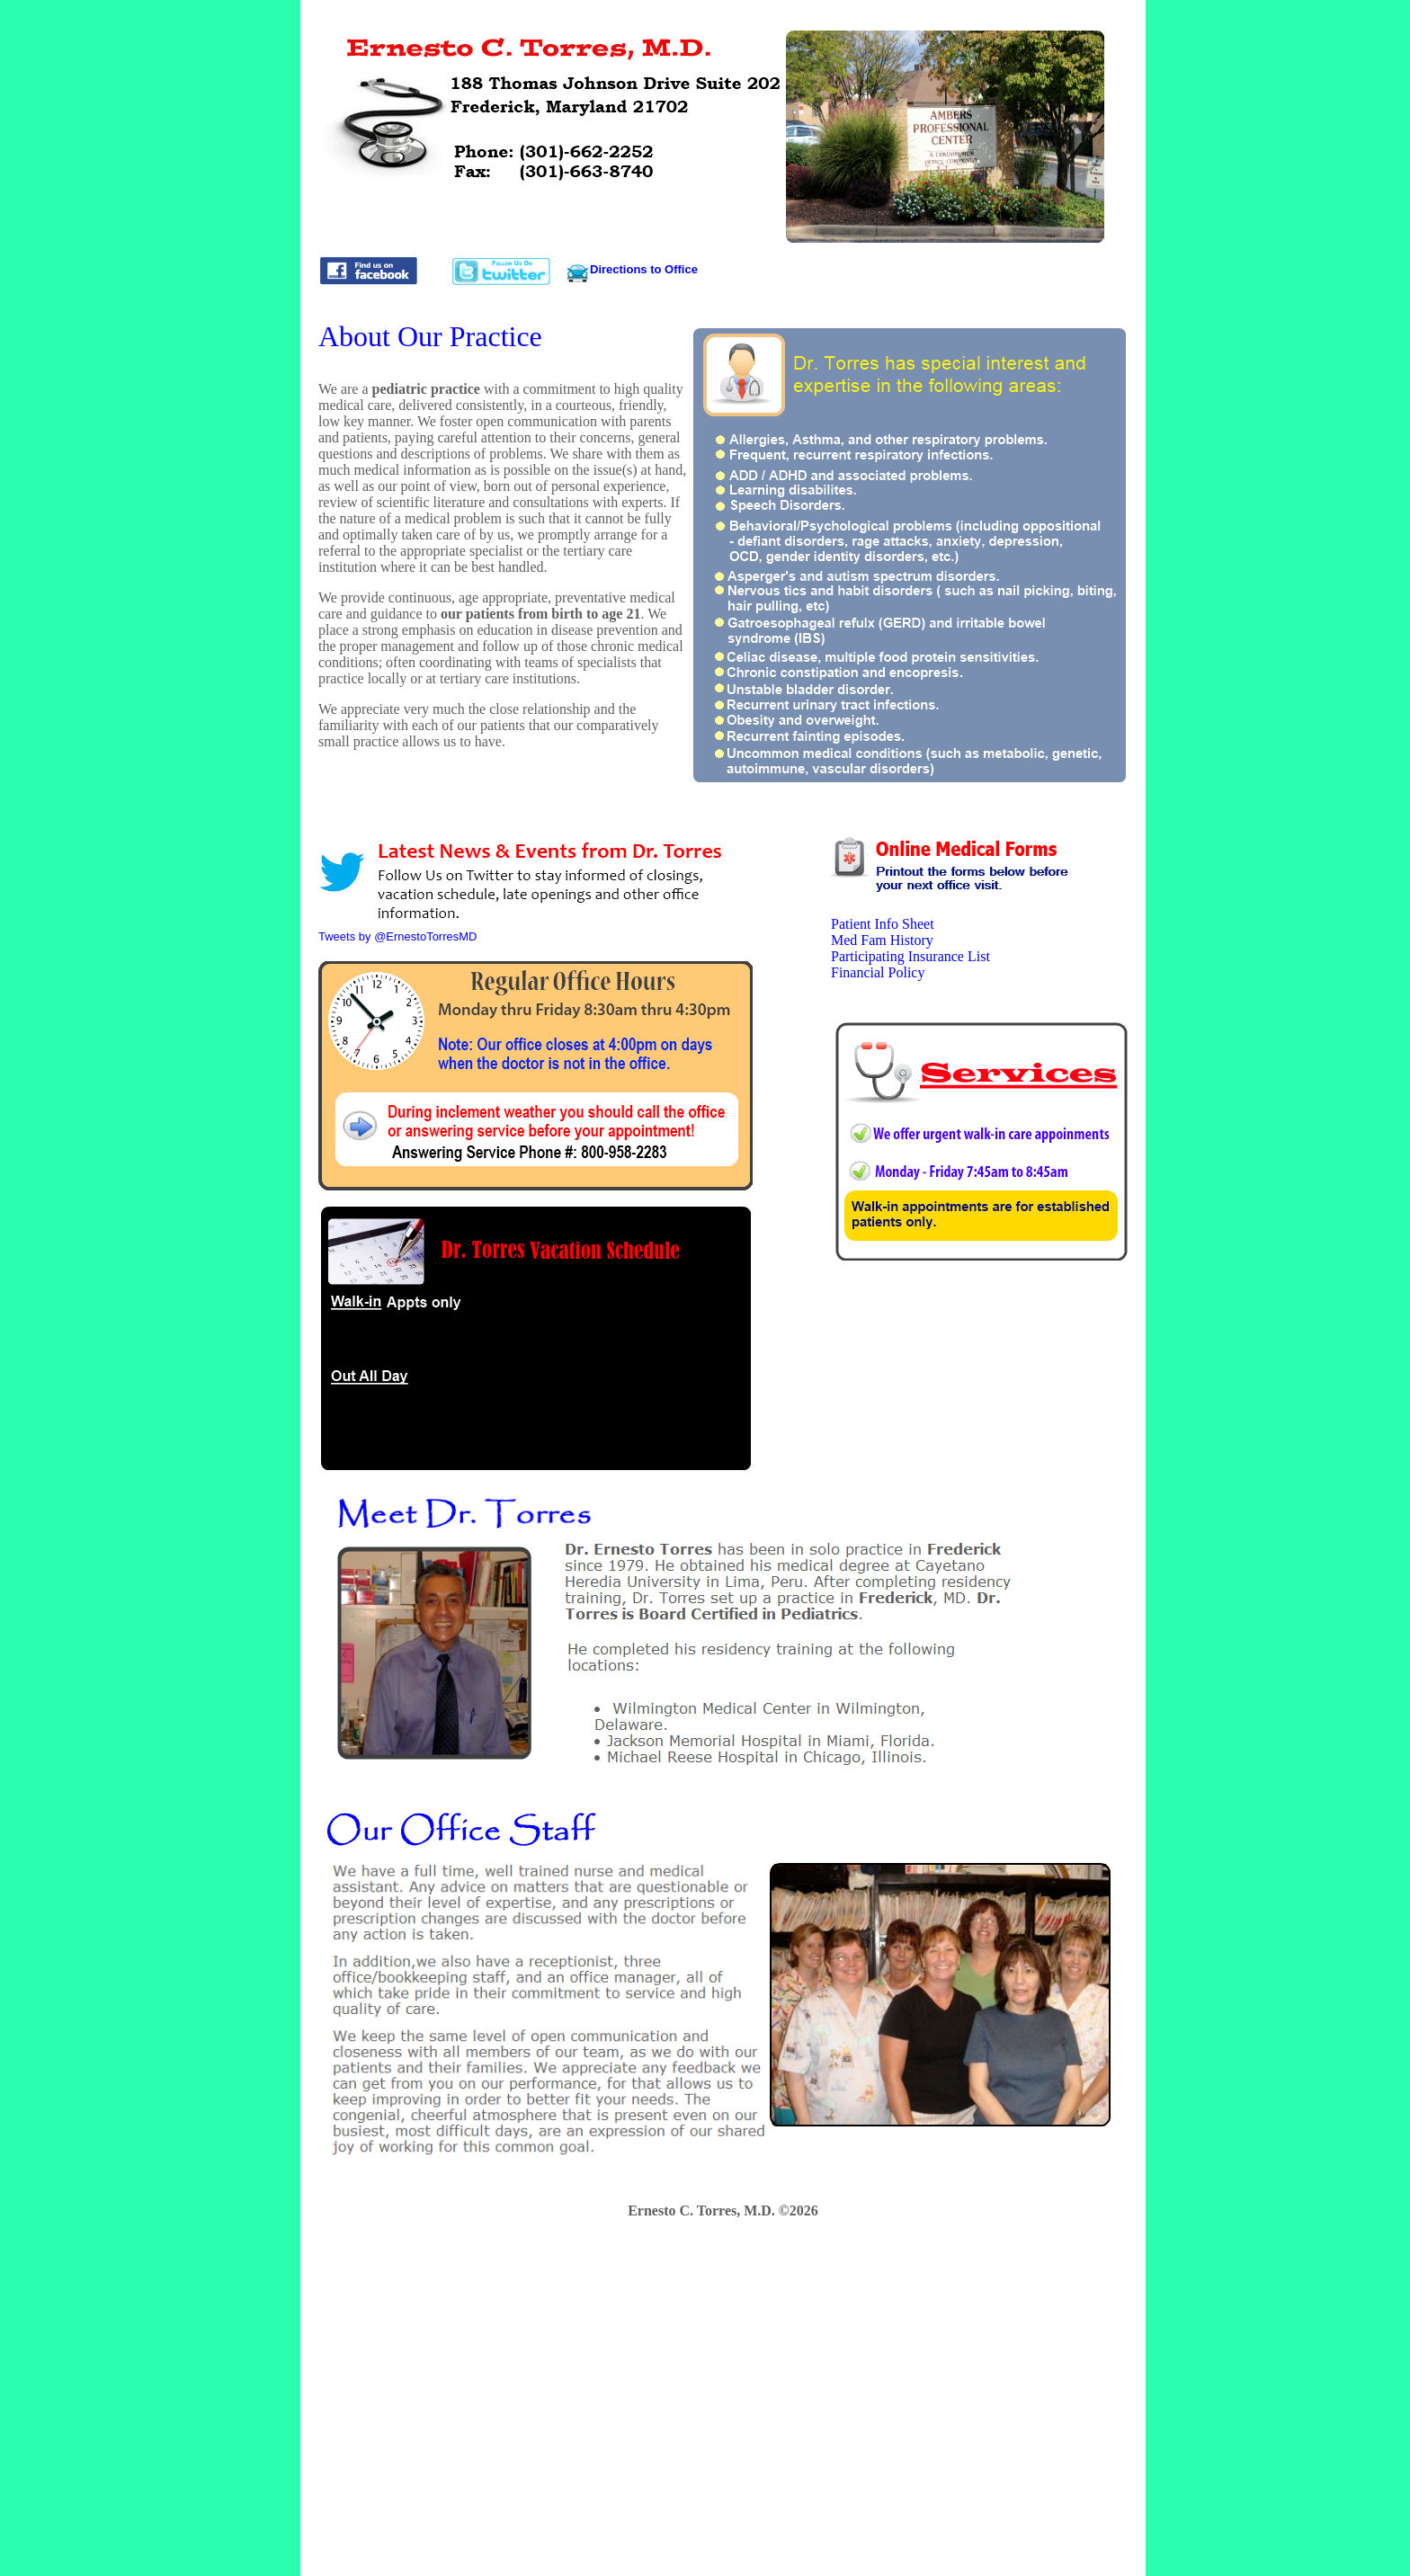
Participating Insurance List (910, 956)
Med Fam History (882, 940)
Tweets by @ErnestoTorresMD (397, 936)
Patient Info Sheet (882, 923)
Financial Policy (877, 972)
